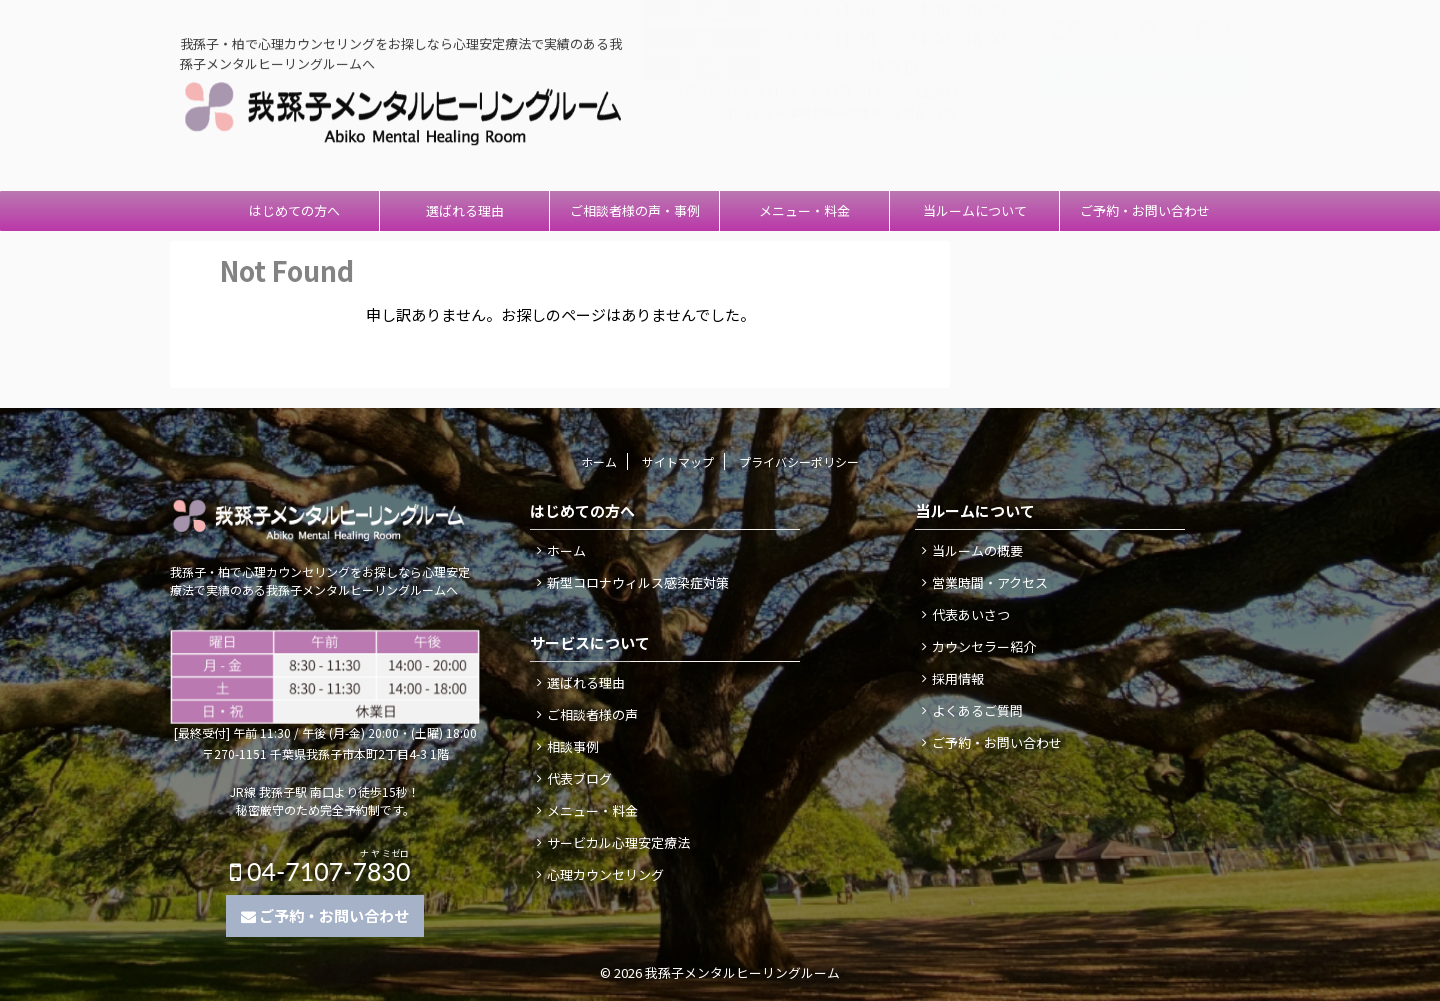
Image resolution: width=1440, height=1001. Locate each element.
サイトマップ (678, 461)
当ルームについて (975, 210)
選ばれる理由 (465, 210)
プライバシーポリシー (799, 461)
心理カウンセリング (605, 874)
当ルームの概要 (977, 550)
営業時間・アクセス (990, 582)
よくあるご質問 (977, 710)
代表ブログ (579, 778)
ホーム (599, 461)
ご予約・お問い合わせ (1145, 210)
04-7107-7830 (1146, 72)
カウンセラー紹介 (984, 646)
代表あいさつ (971, 614)
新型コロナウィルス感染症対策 (638, 582)
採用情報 (958, 678)
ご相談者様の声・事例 (635, 210)
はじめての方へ (294, 210)
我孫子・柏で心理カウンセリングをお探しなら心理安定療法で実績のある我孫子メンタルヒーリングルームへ (320, 580)
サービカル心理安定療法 (618, 842)
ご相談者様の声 (592, 714)
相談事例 (573, 746)
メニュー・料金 (804, 210)
